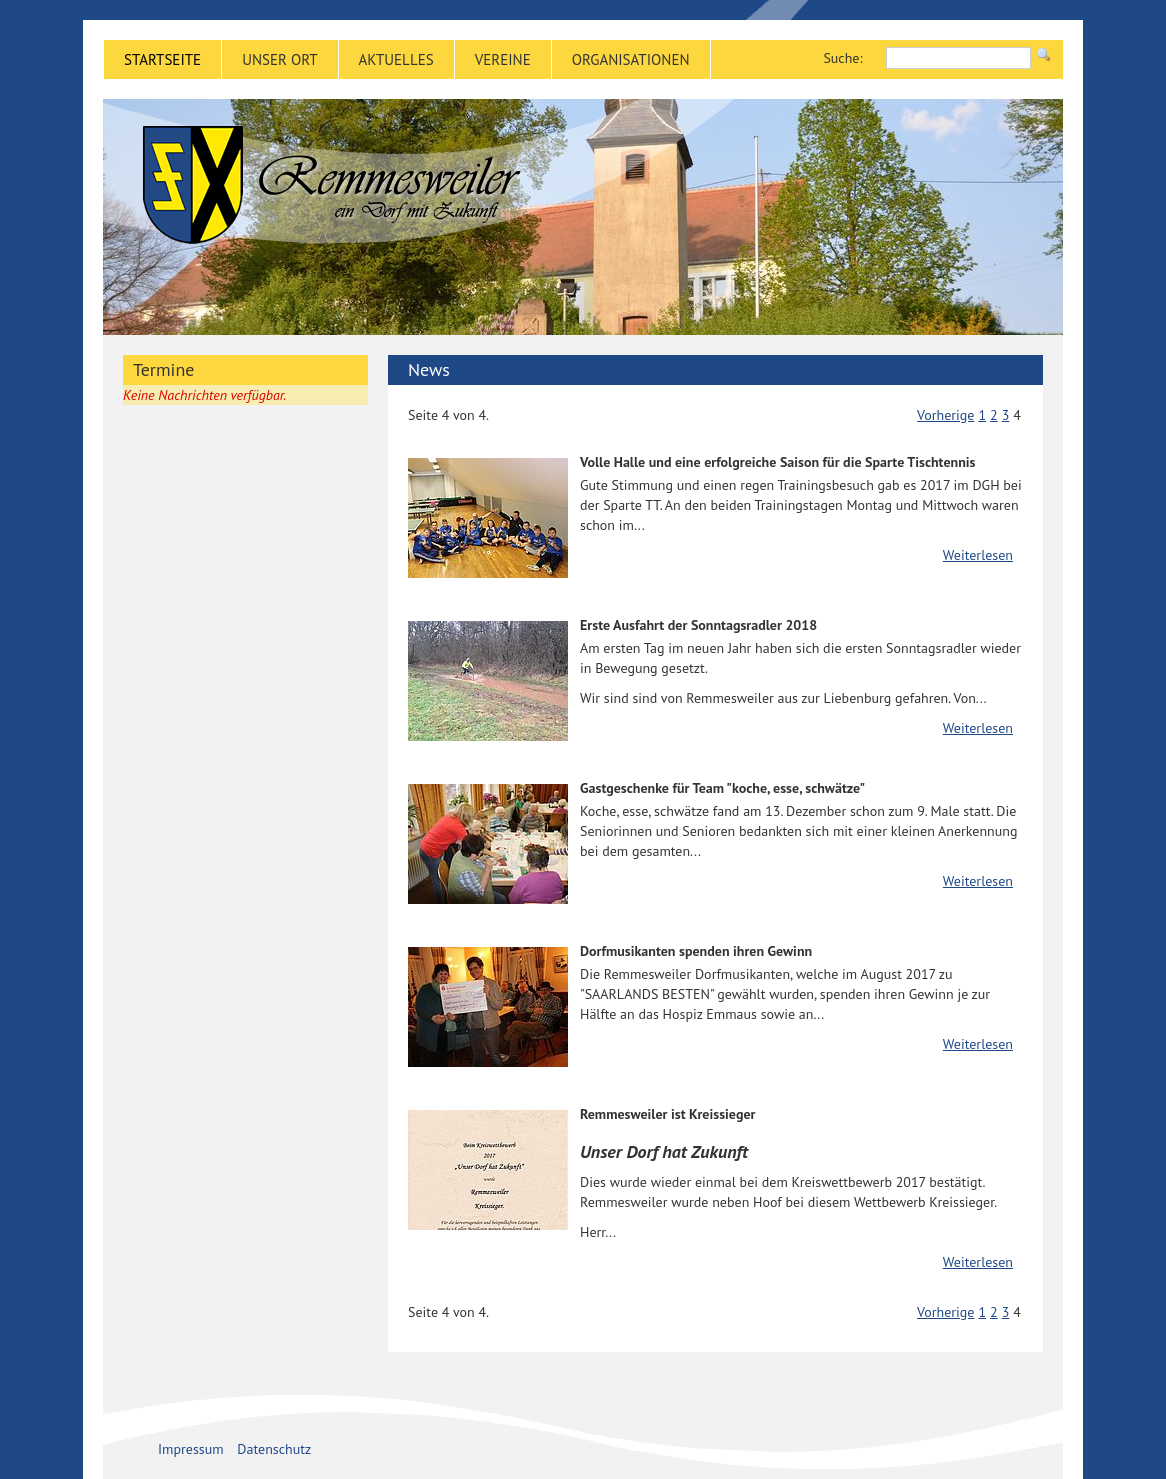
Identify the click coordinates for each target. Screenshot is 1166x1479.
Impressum (191, 1449)
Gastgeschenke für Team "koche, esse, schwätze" (722, 788)
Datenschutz (274, 1449)
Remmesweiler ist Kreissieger (667, 1114)
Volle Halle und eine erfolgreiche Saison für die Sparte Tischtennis (777, 462)
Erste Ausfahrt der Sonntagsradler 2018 (698, 625)
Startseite (162, 59)
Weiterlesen (978, 555)
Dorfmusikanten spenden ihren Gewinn (696, 951)
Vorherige (945, 415)
